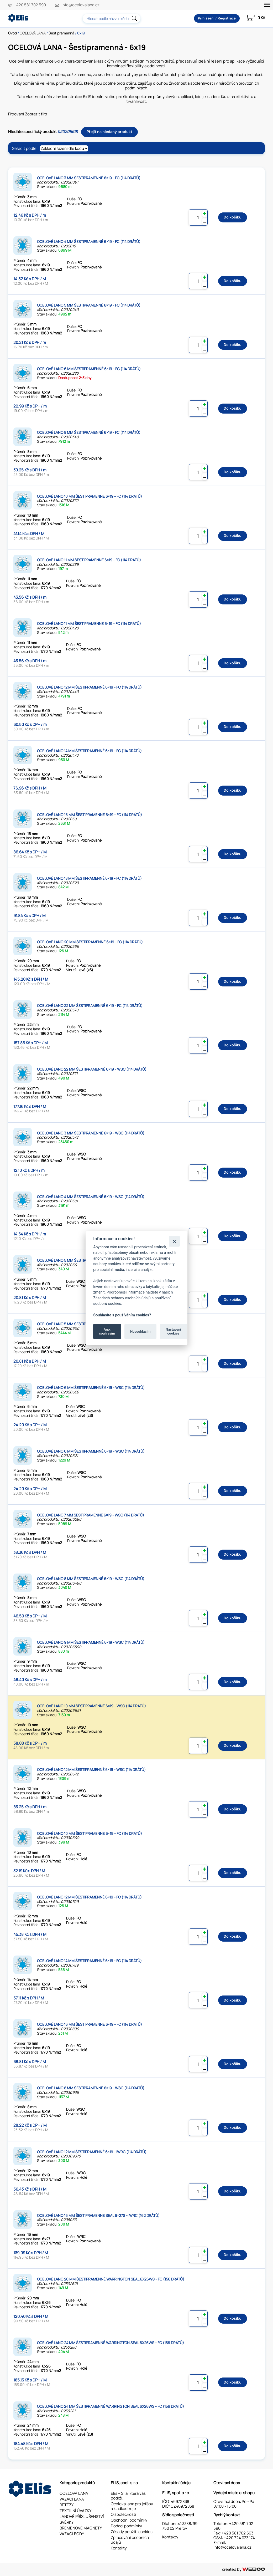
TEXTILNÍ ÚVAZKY (75, 2510)
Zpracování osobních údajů (130, 2540)
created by (243, 2569)
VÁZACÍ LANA (72, 2499)
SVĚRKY (67, 2522)
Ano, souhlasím (107, 1331)
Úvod (12, 32)
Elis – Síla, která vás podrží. (128, 2496)
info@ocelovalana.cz (80, 5)
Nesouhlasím (140, 1331)
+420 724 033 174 (239, 2538)
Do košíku (233, 217)
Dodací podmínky (126, 2526)
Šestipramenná (61, 32)
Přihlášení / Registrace (217, 18)
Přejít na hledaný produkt (109, 131)
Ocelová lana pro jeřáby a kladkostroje (132, 2506)
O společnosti (123, 2514)
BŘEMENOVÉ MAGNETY (81, 2528)
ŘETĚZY (67, 2505)
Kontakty (119, 2548)
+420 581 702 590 (30, 5)
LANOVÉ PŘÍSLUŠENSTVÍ (82, 2516)
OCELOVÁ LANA (33, 32)
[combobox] (111, 18)
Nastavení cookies (173, 1331)
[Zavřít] (174, 1241)
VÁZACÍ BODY (72, 2534)
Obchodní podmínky (129, 2520)
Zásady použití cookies (132, 2531)
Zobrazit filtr (36, 114)
